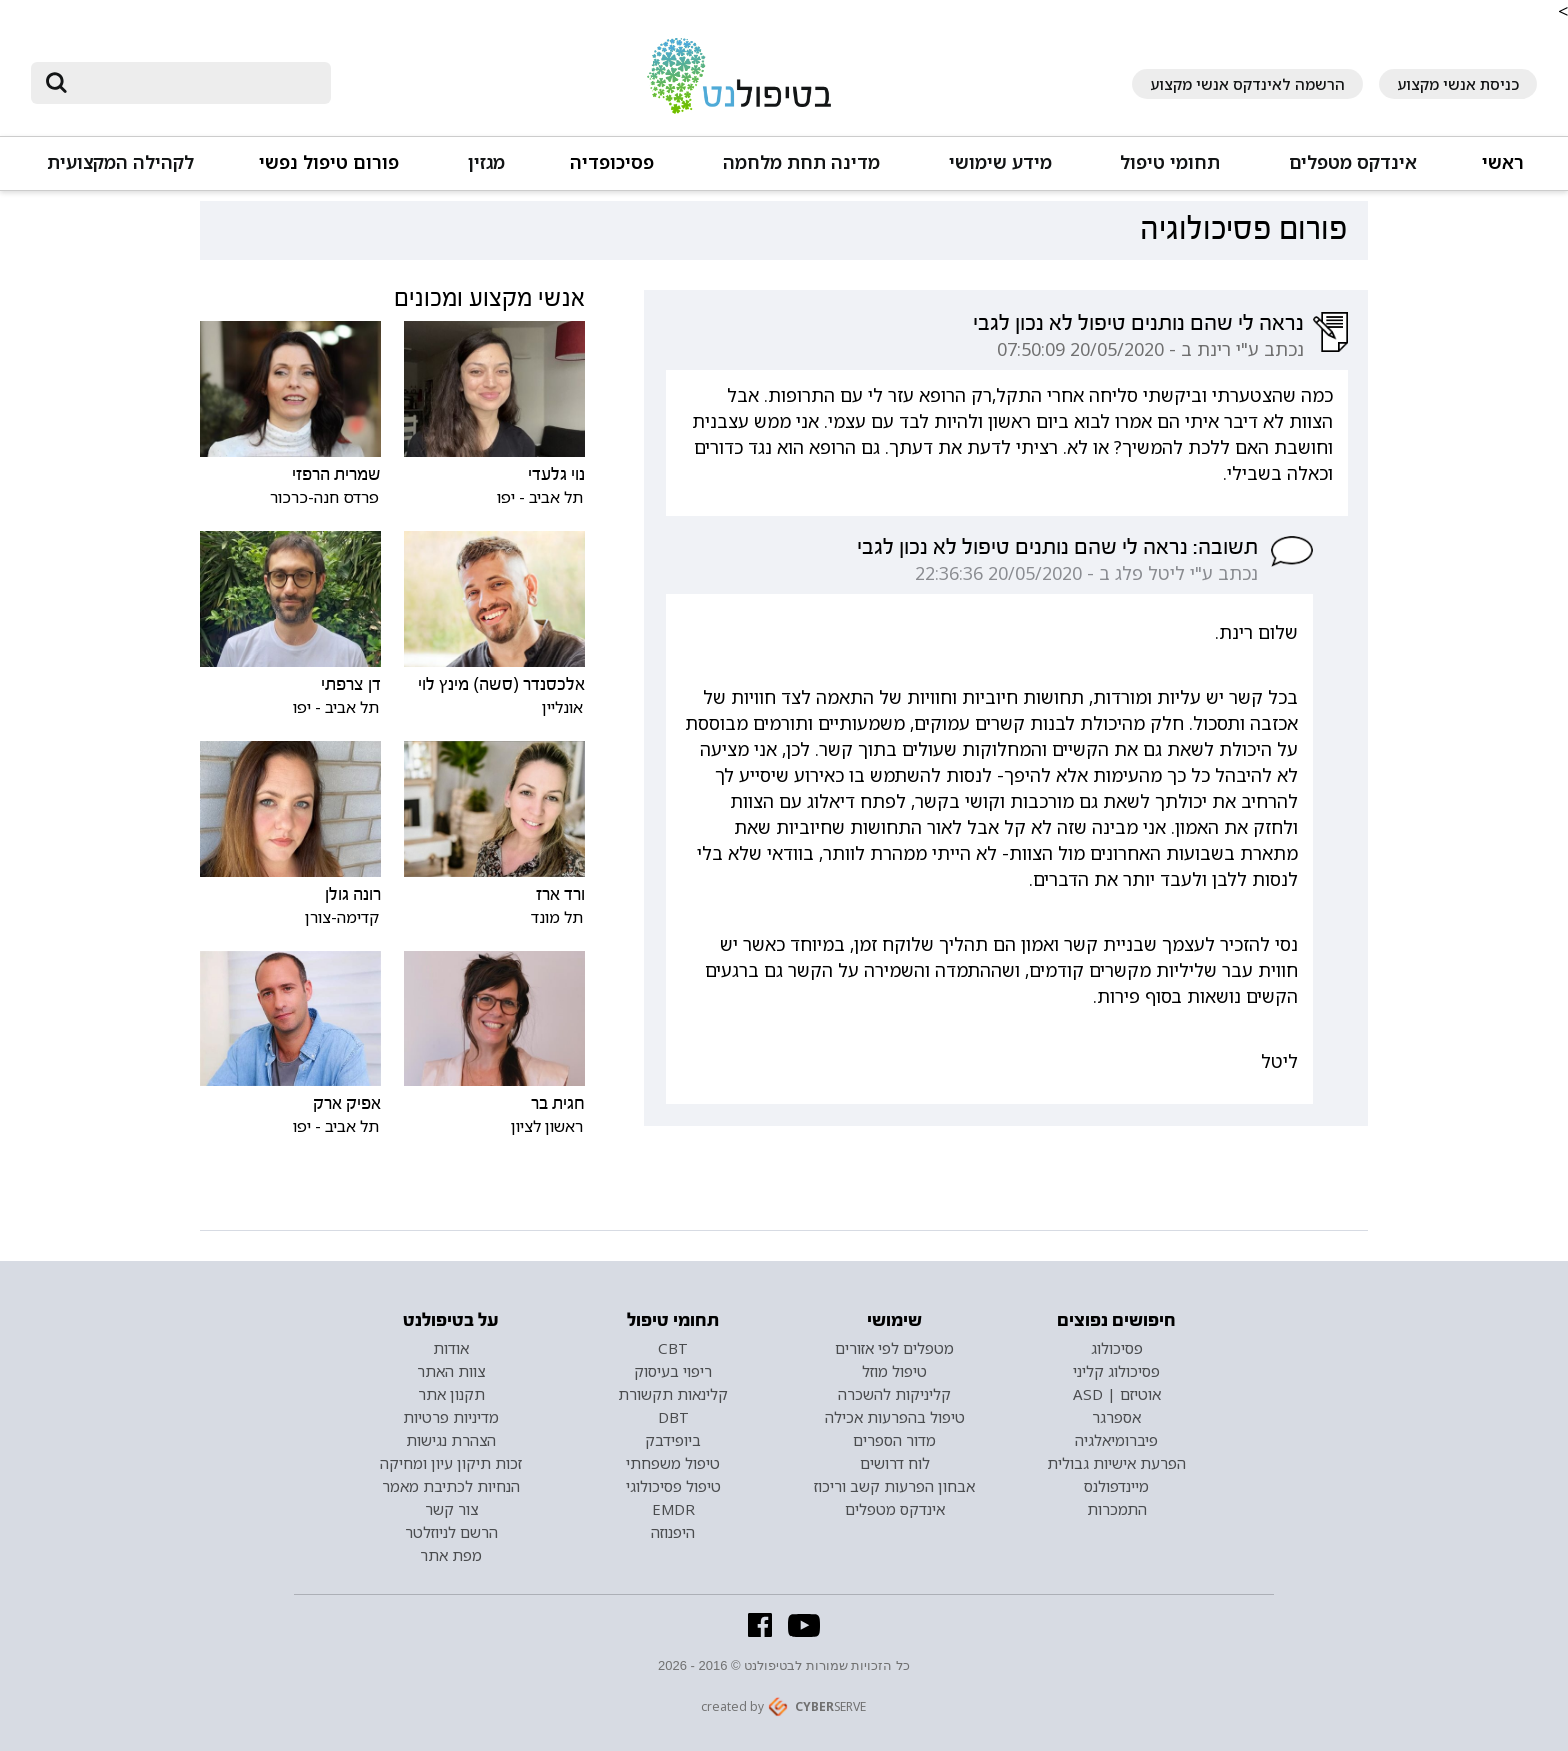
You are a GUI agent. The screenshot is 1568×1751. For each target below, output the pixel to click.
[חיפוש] (195, 83)
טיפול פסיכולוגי (673, 1486)
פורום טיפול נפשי (329, 162)
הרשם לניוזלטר (451, 1532)
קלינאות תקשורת (673, 1394)
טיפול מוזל (894, 1371)
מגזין (486, 162)
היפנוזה (673, 1532)
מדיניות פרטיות (451, 1417)
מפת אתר (451, 1555)
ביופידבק (673, 1440)
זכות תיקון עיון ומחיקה (451, 1463)
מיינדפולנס (1116, 1486)
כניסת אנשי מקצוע (1458, 84)
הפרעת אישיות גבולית (1116, 1463)
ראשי (1503, 162)
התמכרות (1117, 1509)
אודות (451, 1348)
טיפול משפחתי (673, 1463)
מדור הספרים (894, 1440)
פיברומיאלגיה (1116, 1440)
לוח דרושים (895, 1463)
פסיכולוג (1117, 1348)
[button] (1351, 171)
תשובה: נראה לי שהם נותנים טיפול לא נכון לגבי (1057, 547)
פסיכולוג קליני (1116, 1371)
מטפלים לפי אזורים (894, 1348)
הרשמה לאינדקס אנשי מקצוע (1247, 84)
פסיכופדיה (612, 162)
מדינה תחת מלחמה (801, 162)
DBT (673, 1417)
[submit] (56, 83)
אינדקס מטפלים (1353, 162)
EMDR (673, 1509)
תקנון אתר (451, 1394)
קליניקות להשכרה (894, 1394)
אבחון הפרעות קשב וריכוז (894, 1486)
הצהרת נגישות (451, 1440)
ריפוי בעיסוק (673, 1371)
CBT (673, 1348)
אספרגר (1116, 1417)
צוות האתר (451, 1371)
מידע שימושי (1000, 162)
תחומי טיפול (1170, 162)
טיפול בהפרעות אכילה (895, 1417)
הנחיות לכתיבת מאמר (451, 1486)
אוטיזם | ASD (1117, 1394)
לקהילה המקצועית (120, 162)
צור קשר (451, 1509)
